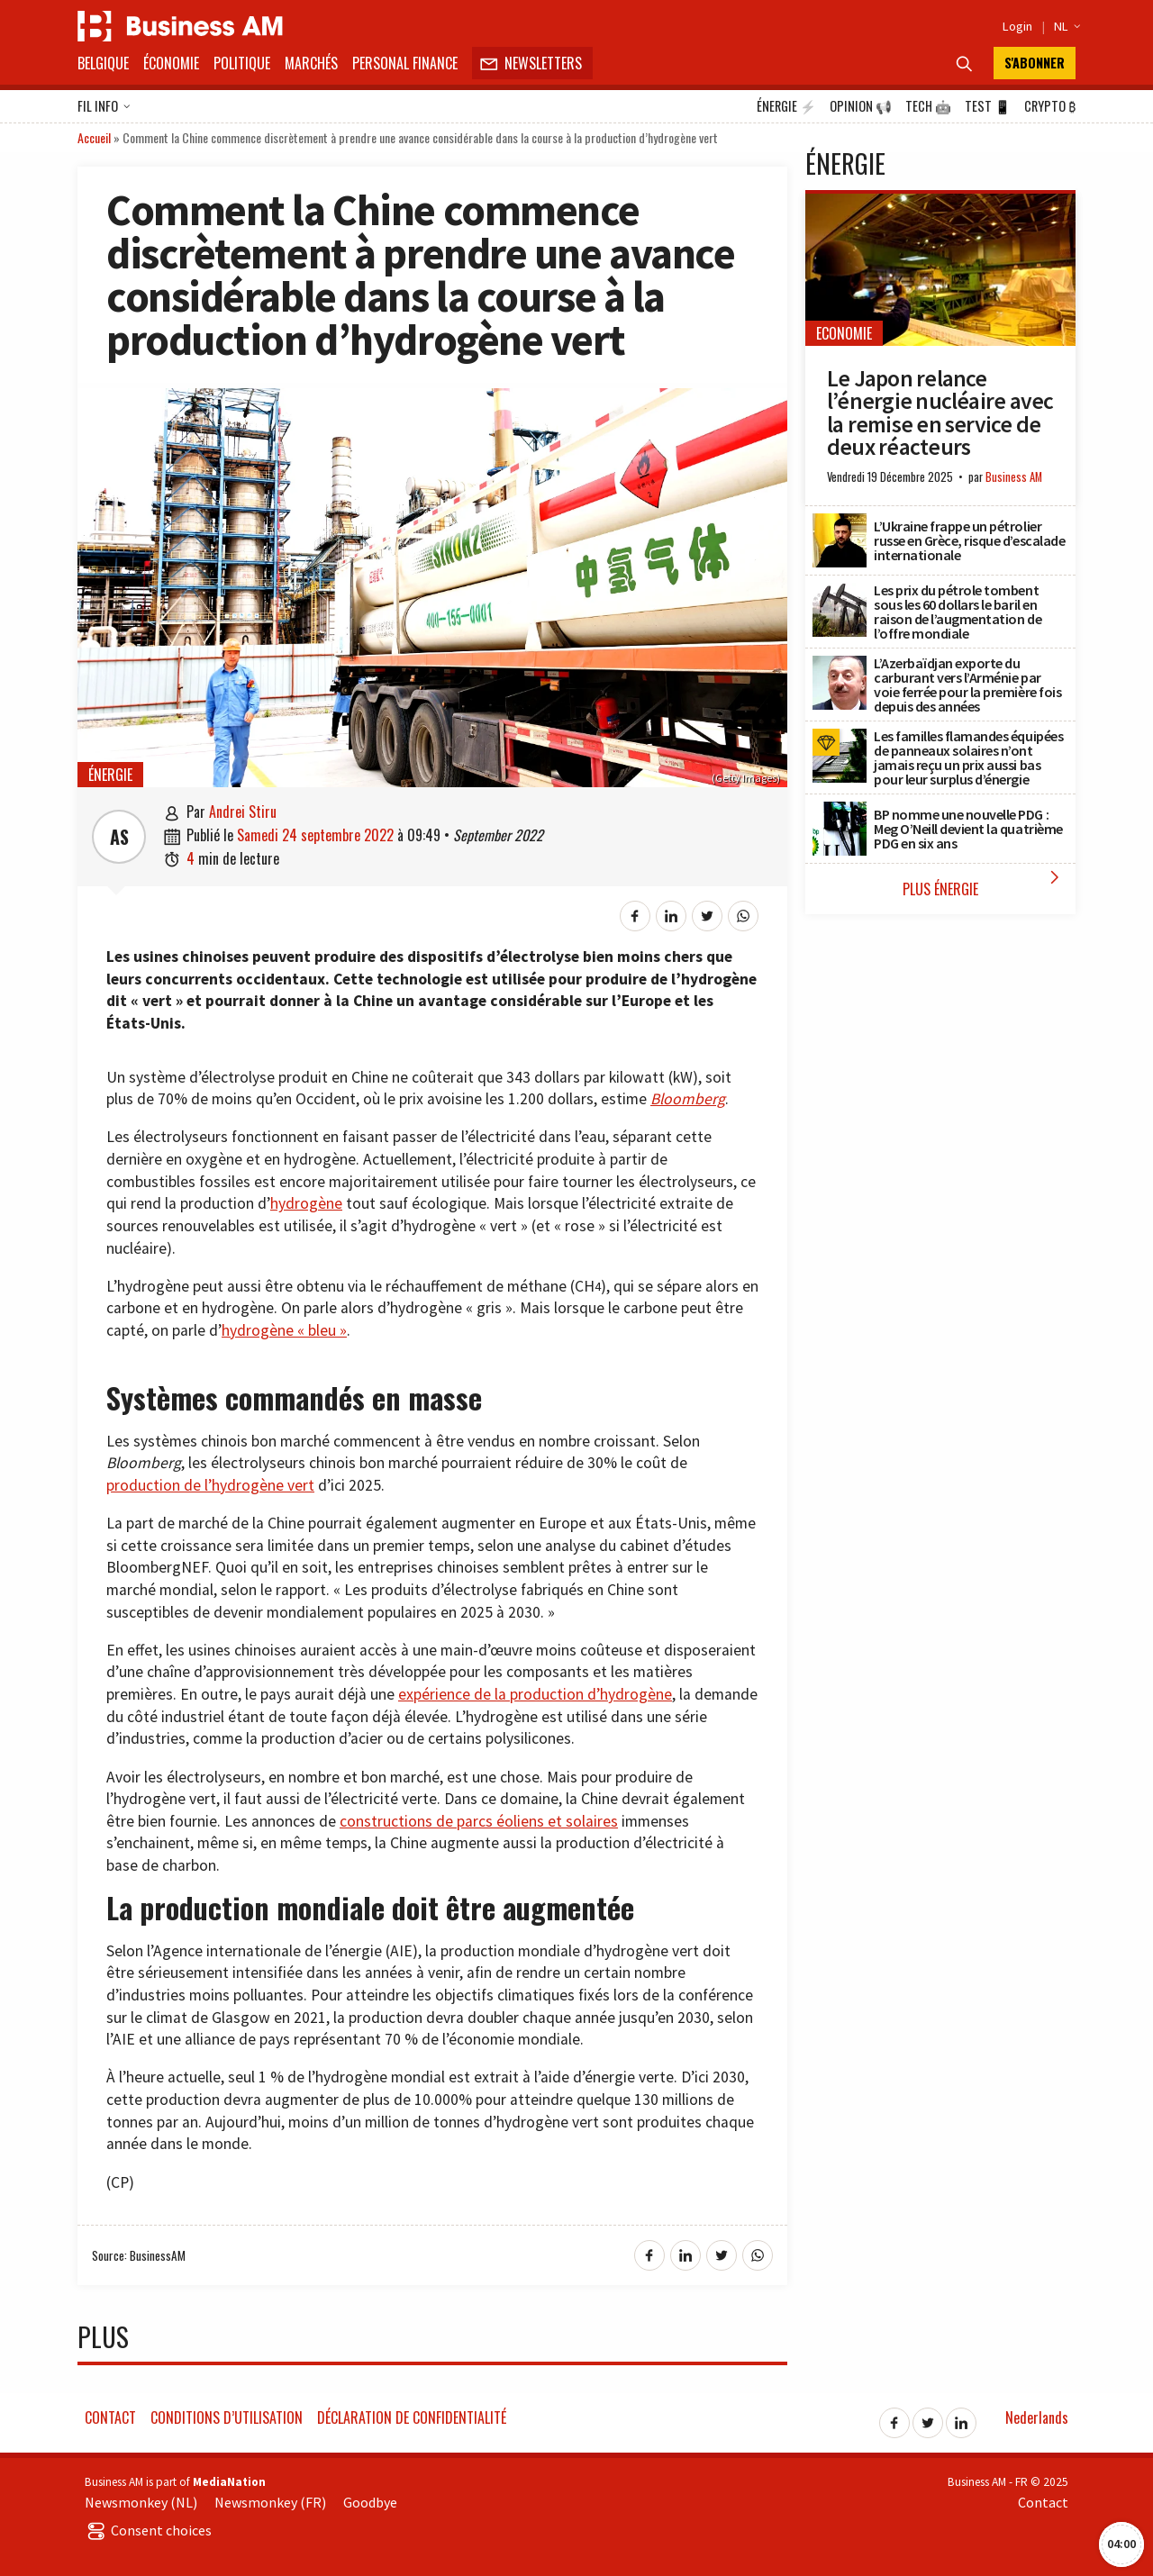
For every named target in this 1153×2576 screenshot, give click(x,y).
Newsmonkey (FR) (270, 2502)
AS (119, 836)
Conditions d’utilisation (226, 2417)
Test (988, 106)
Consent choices (148, 2530)
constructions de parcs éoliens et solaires (479, 1821)
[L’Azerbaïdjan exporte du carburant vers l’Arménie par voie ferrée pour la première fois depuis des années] (840, 666)
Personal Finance (405, 63)
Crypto (1050, 106)
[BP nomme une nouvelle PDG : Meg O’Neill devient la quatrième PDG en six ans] (840, 812)
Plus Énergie (985, 883)
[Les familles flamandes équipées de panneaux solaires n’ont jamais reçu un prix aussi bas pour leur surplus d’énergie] (840, 739)
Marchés (311, 63)
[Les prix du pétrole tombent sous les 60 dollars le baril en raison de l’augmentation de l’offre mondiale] (840, 593)
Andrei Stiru (243, 811)
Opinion (861, 106)
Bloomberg (687, 1099)
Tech (928, 106)
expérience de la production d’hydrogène (535, 1694)
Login (1017, 26)
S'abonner (1034, 62)
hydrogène (306, 1203)
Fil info (104, 107)
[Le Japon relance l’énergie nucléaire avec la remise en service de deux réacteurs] (940, 204)
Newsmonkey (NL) (141, 2502)
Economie (844, 333)
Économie (171, 63)
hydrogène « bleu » (284, 1330)
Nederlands (1036, 2417)
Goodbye (370, 2502)
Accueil (94, 137)
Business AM (1013, 476)
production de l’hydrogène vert (210, 1485)
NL (1065, 26)
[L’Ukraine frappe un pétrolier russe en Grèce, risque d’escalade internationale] (840, 523)
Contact (110, 2417)
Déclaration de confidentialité (411, 2417)
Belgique (103, 63)
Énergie (786, 106)
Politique (241, 63)
